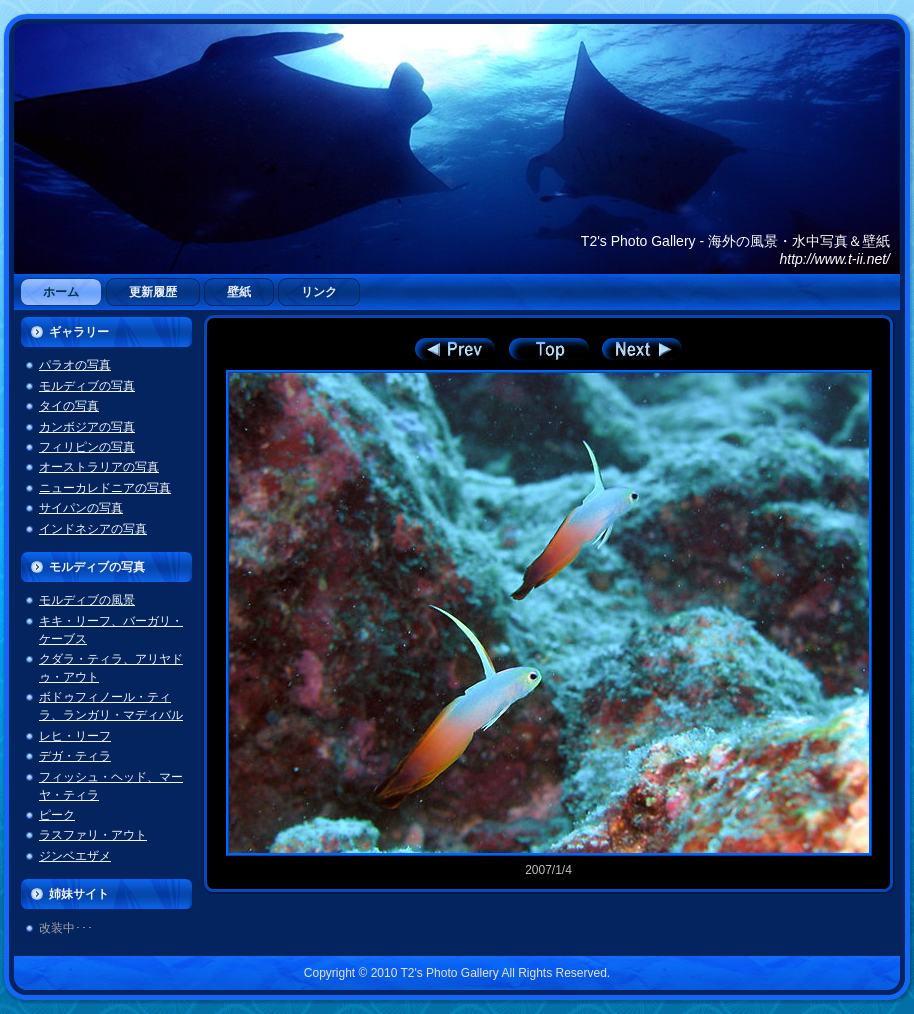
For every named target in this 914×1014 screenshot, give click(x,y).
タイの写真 (69, 406)
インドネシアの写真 (93, 529)
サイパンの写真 (81, 508)
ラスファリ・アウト (93, 835)
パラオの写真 (75, 365)
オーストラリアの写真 (99, 467)
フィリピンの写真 (87, 447)
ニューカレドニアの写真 (105, 488)
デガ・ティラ (75, 756)
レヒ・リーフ (75, 736)
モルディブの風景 (87, 600)
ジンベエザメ (75, 856)
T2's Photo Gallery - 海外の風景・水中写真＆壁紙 (735, 241)
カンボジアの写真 (87, 427)
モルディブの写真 (87, 386)
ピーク (57, 815)
